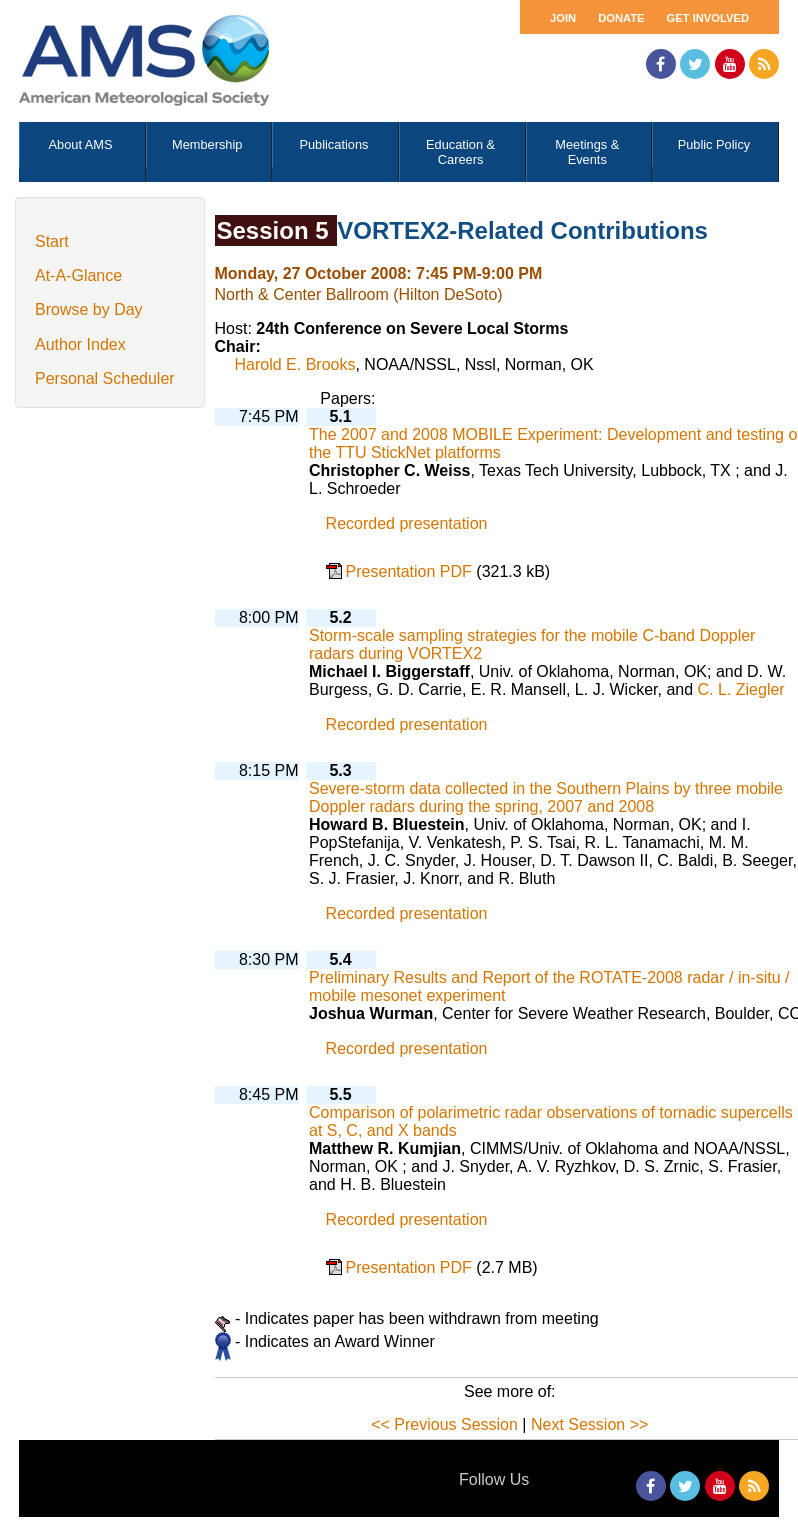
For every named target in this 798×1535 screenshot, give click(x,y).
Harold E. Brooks (295, 364)
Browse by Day (89, 309)
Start (52, 241)
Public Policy (714, 144)
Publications (333, 144)
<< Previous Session (444, 1424)
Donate (621, 18)
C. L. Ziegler (741, 689)
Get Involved (708, 18)
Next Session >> (589, 1424)
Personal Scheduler (105, 378)
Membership (207, 144)
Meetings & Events (587, 152)
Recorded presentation (407, 523)
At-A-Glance (78, 275)
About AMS (81, 144)
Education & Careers (460, 152)
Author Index (80, 344)
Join (563, 18)
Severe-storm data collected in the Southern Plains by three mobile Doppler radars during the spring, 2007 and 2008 (546, 797)
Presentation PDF (411, 571)
